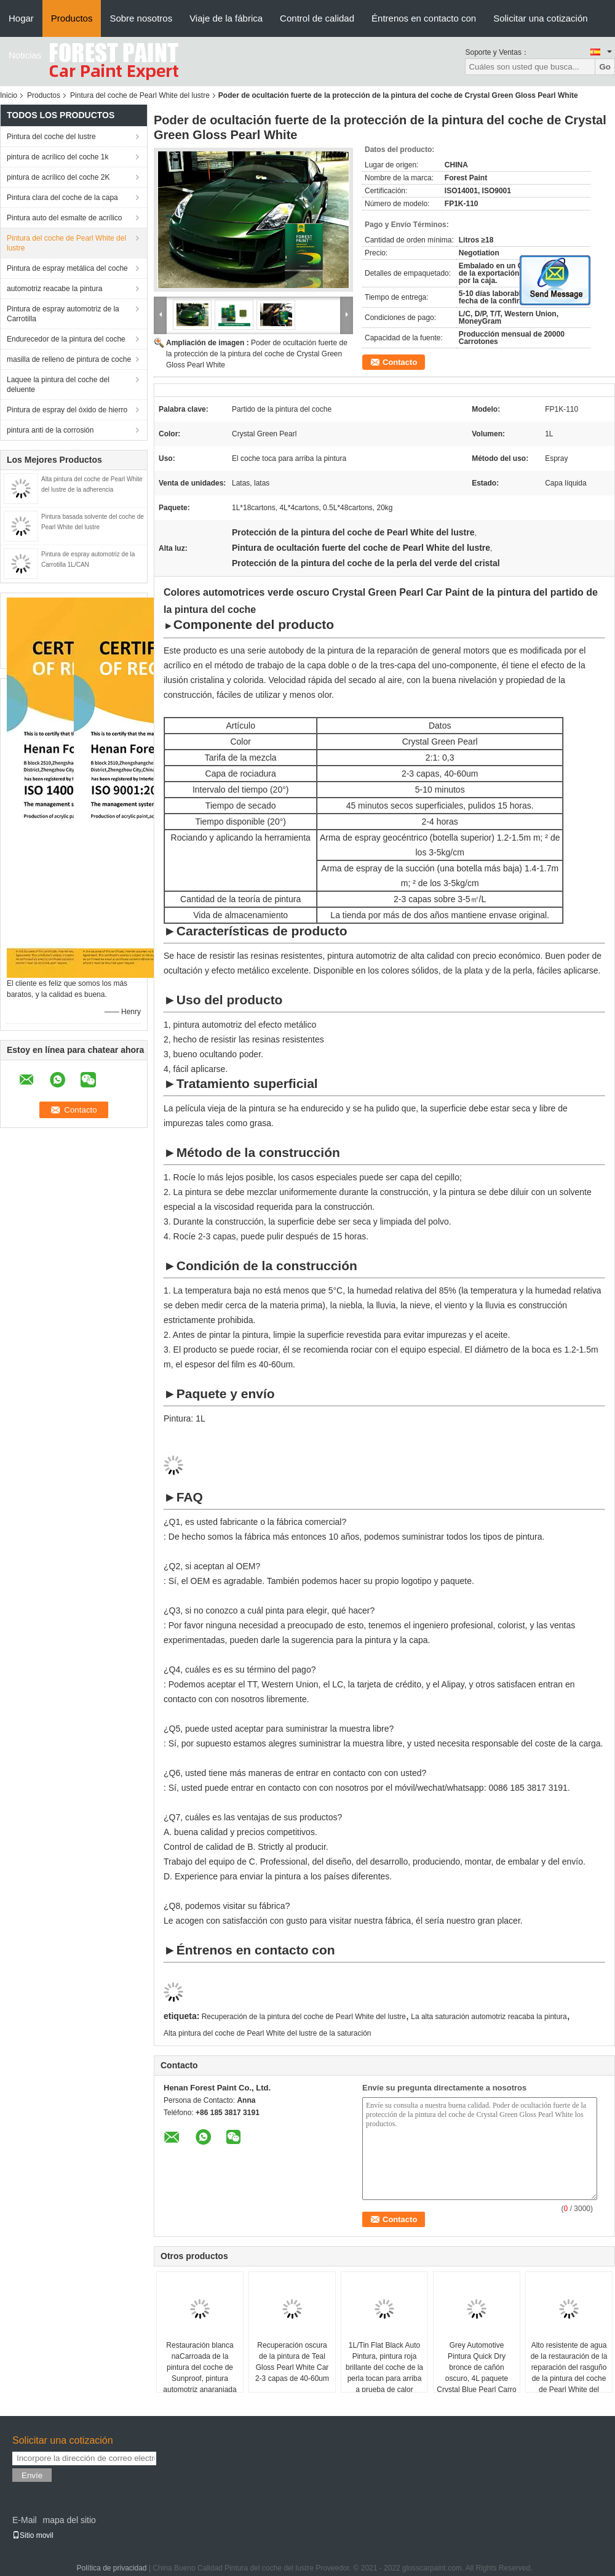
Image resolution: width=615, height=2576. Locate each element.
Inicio (8, 95)
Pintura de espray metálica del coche (67, 268)
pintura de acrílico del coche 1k (57, 157)
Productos (72, 18)
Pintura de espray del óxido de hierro (67, 410)
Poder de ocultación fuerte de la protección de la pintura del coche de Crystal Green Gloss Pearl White (256, 353)
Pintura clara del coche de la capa (62, 197)
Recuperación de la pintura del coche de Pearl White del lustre (304, 2016)
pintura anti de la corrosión (50, 430)
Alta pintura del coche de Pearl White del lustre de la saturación (267, 2033)
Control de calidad (317, 18)
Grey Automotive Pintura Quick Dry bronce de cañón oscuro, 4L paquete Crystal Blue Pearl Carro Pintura (476, 2373)
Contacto (400, 362)
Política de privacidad (111, 2568)
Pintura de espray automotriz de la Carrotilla (63, 314)
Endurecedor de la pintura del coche (66, 339)
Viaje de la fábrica (226, 18)
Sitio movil (33, 2535)
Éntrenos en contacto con (423, 18)
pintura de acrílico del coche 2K (58, 177)
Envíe (32, 2475)
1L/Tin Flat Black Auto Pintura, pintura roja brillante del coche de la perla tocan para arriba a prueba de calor (384, 2367)
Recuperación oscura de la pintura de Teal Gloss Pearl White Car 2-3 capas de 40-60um (292, 2362)
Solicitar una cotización (540, 18)
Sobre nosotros (140, 18)
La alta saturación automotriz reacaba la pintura (488, 2016)
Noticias (25, 55)
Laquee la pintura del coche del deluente (58, 384)
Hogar (21, 18)
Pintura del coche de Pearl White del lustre (140, 95)
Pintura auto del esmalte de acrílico (64, 218)
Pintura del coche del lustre (51, 136)
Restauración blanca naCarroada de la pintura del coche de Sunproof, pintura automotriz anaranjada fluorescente (199, 2373)
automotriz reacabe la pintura (54, 288)
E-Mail (24, 2520)
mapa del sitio (68, 2520)
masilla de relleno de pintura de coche (69, 359)
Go (605, 66)
